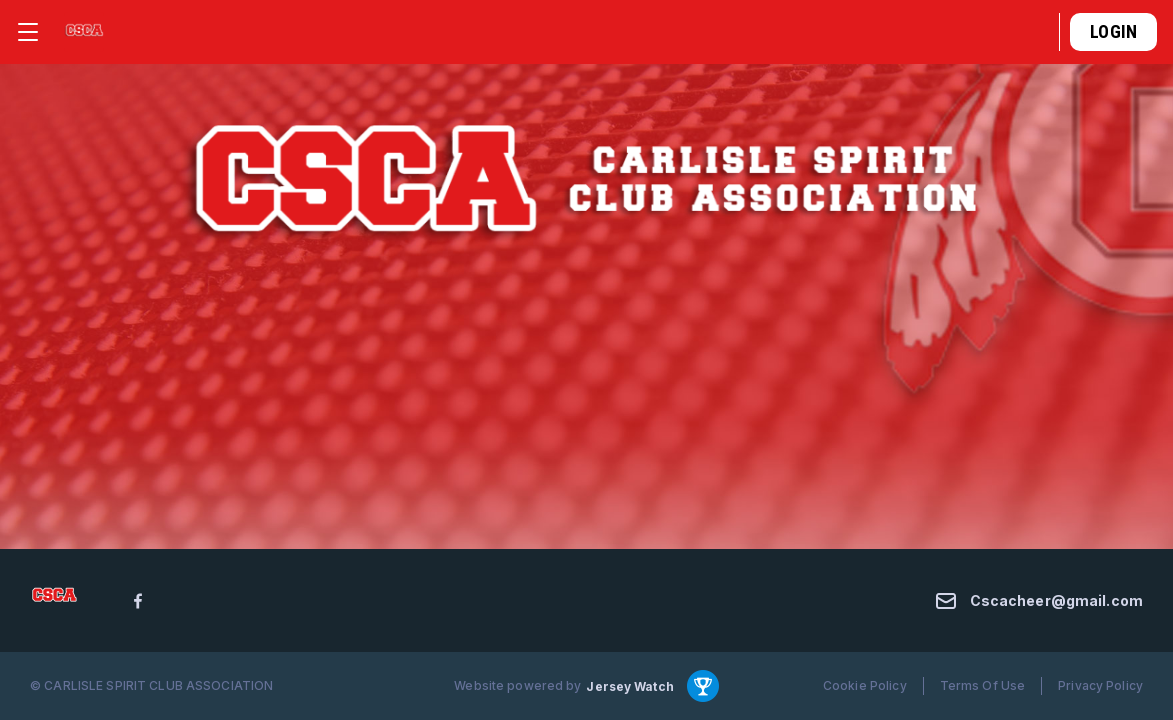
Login (1113, 31)
